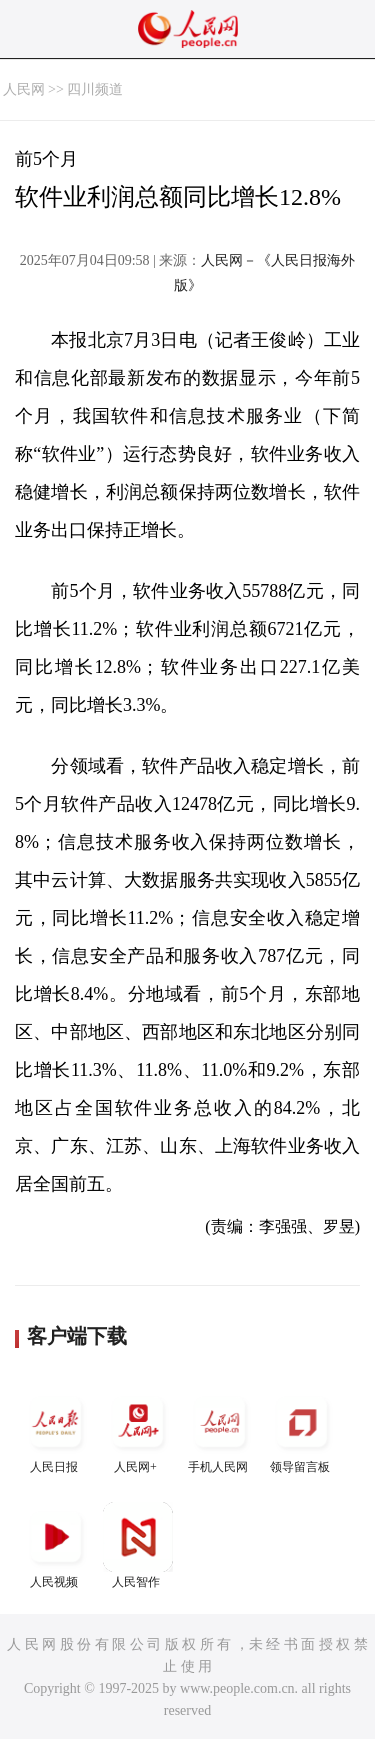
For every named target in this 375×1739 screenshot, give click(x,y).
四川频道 (95, 89)
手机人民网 (220, 1430)
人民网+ (138, 1430)
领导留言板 (302, 1430)
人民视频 (56, 1545)
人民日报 (56, 1430)
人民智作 (138, 1545)
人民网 (24, 89)
